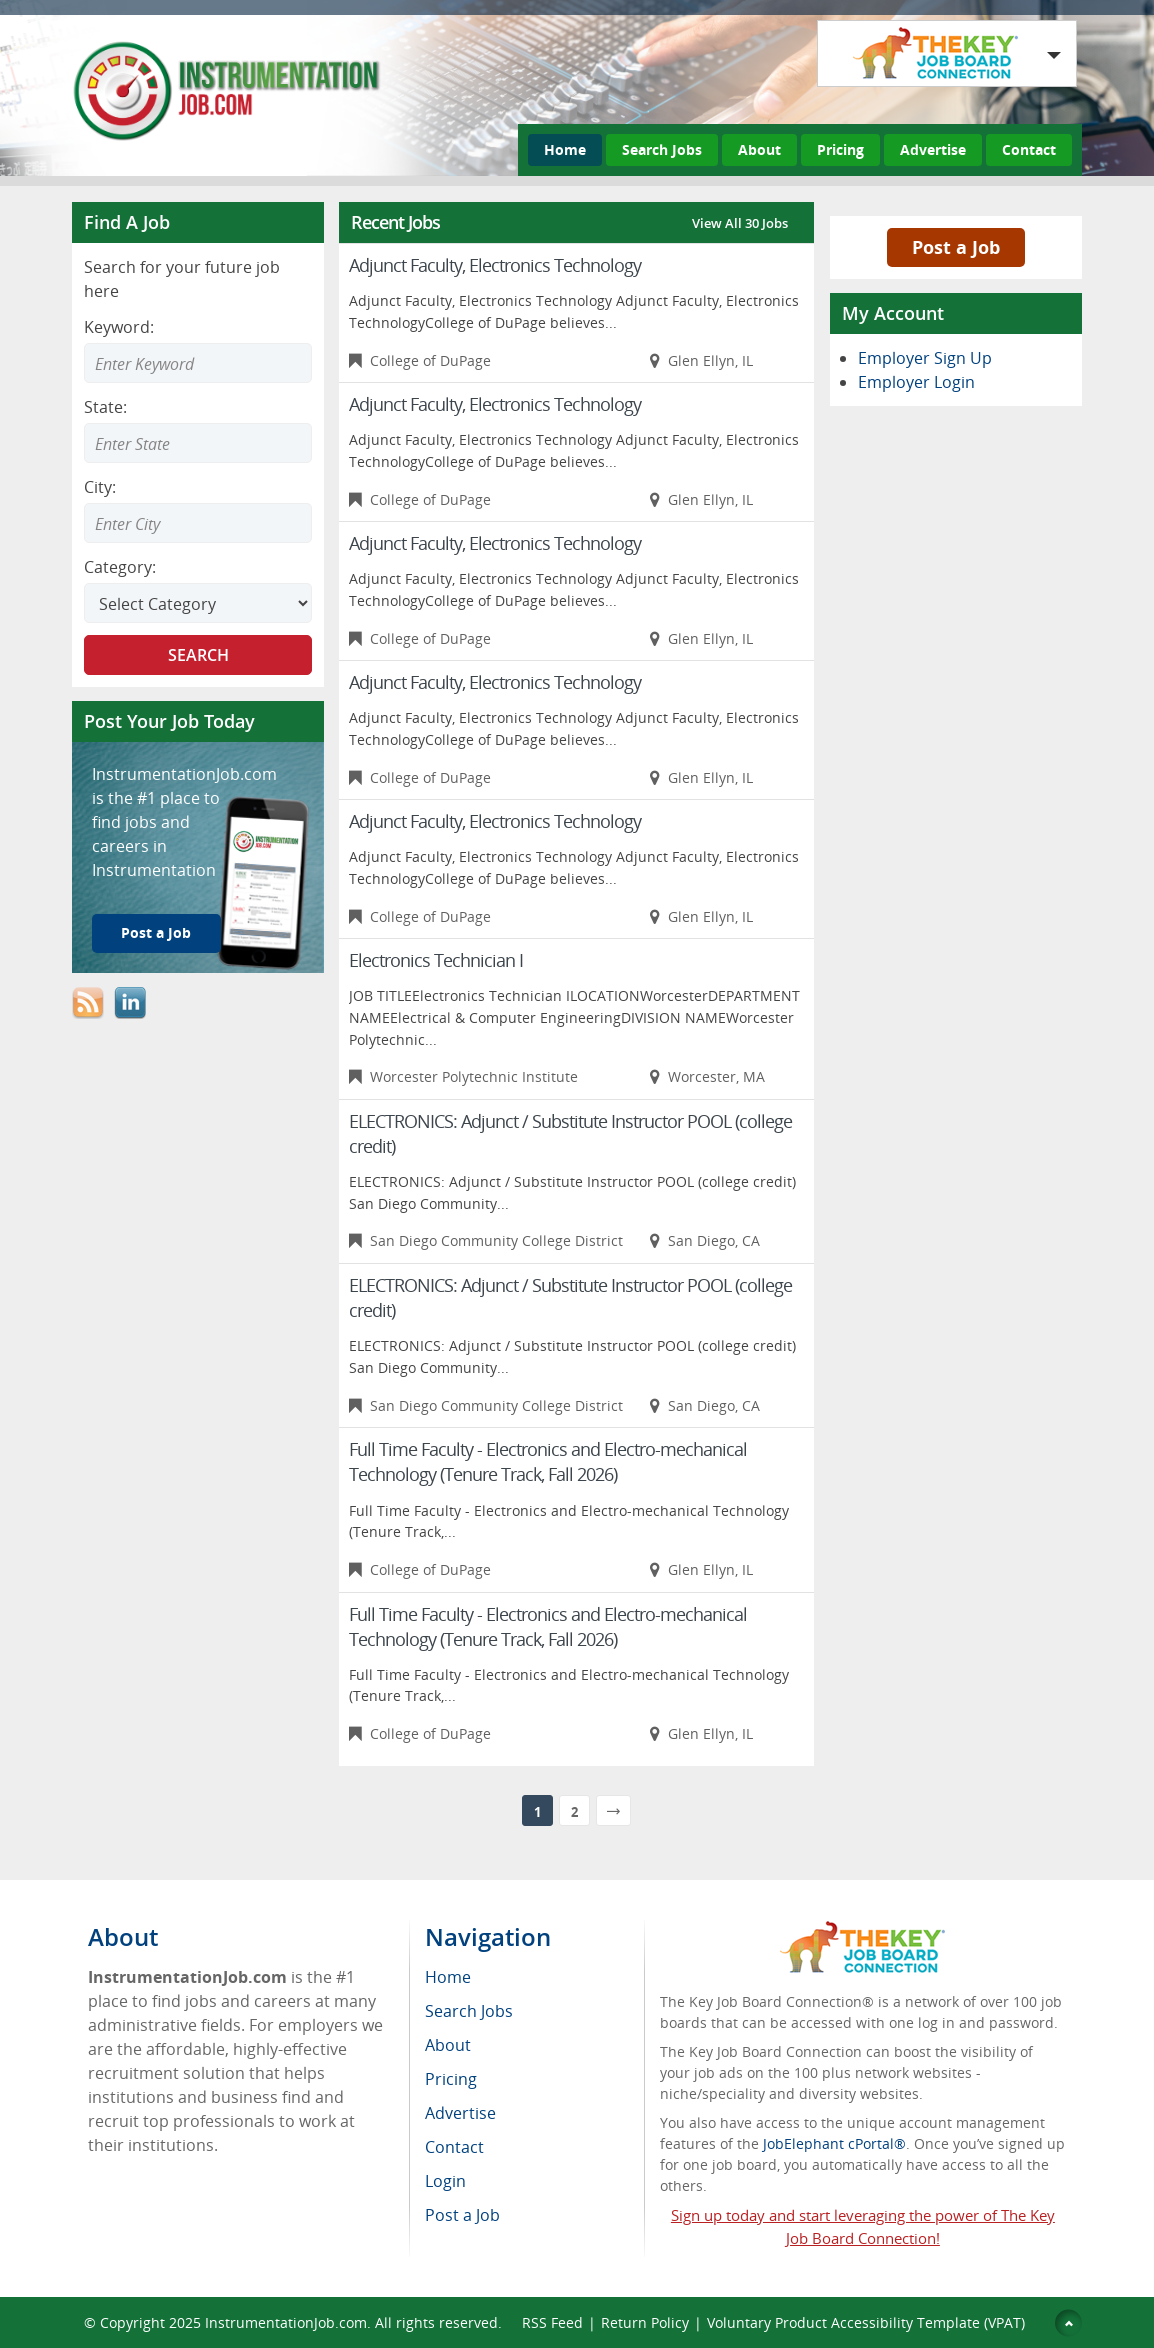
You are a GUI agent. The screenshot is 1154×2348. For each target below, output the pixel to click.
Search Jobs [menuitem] (469, 2011)
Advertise (933, 149)
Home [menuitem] (448, 1977)
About (759, 149)
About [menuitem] (448, 2045)
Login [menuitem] (445, 2181)
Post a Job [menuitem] (462, 2215)
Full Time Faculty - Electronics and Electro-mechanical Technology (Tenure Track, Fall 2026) (548, 1461)
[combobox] (198, 443)
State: (105, 407)
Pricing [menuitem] (451, 2079)
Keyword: (119, 327)
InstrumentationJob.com (286, 2322)
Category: (120, 567)
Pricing (840, 149)
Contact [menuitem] (454, 2147)
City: (100, 487)
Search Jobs (662, 149)
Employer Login (916, 382)
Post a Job (156, 932)
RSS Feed (552, 2322)
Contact (1029, 149)
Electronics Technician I (436, 960)
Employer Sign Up (925, 358)
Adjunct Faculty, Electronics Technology (495, 265)
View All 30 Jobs (740, 223)
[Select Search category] (198, 603)
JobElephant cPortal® (834, 2143)
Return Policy (645, 2322)
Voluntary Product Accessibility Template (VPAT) (866, 2322)
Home (565, 149)
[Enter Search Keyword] (198, 363)
